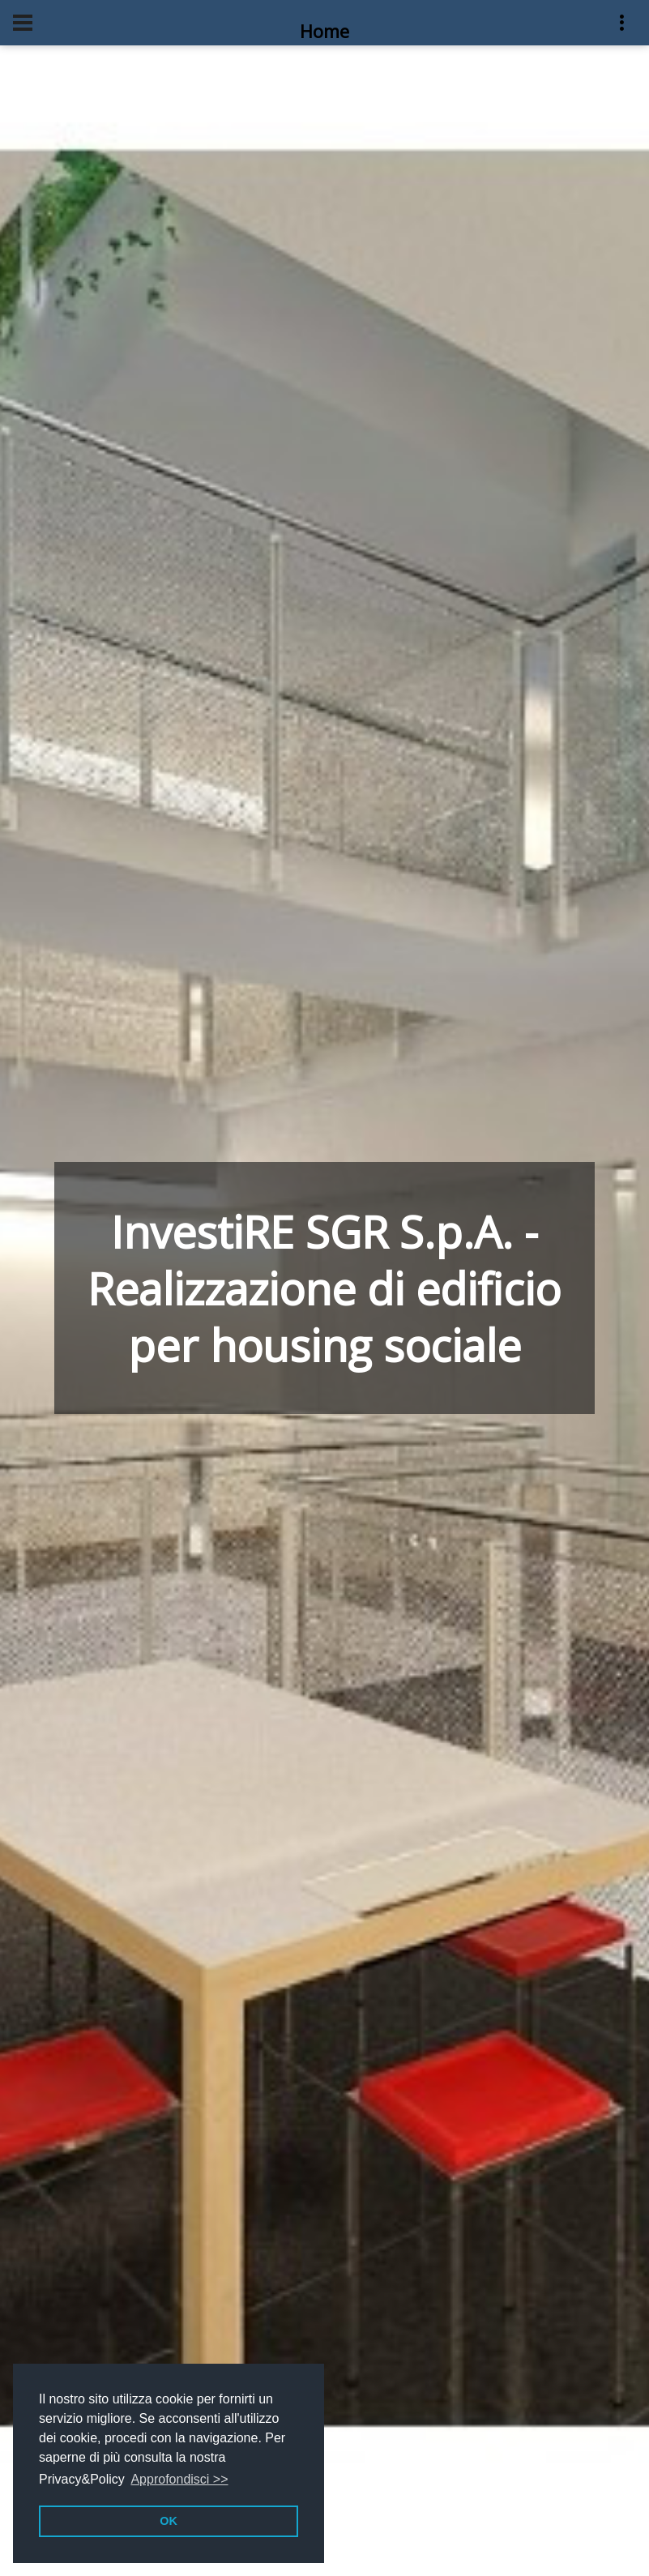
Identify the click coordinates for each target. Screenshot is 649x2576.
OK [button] (168, 2520)
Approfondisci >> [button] (179, 2479)
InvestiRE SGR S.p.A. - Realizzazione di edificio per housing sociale (324, 1288)
